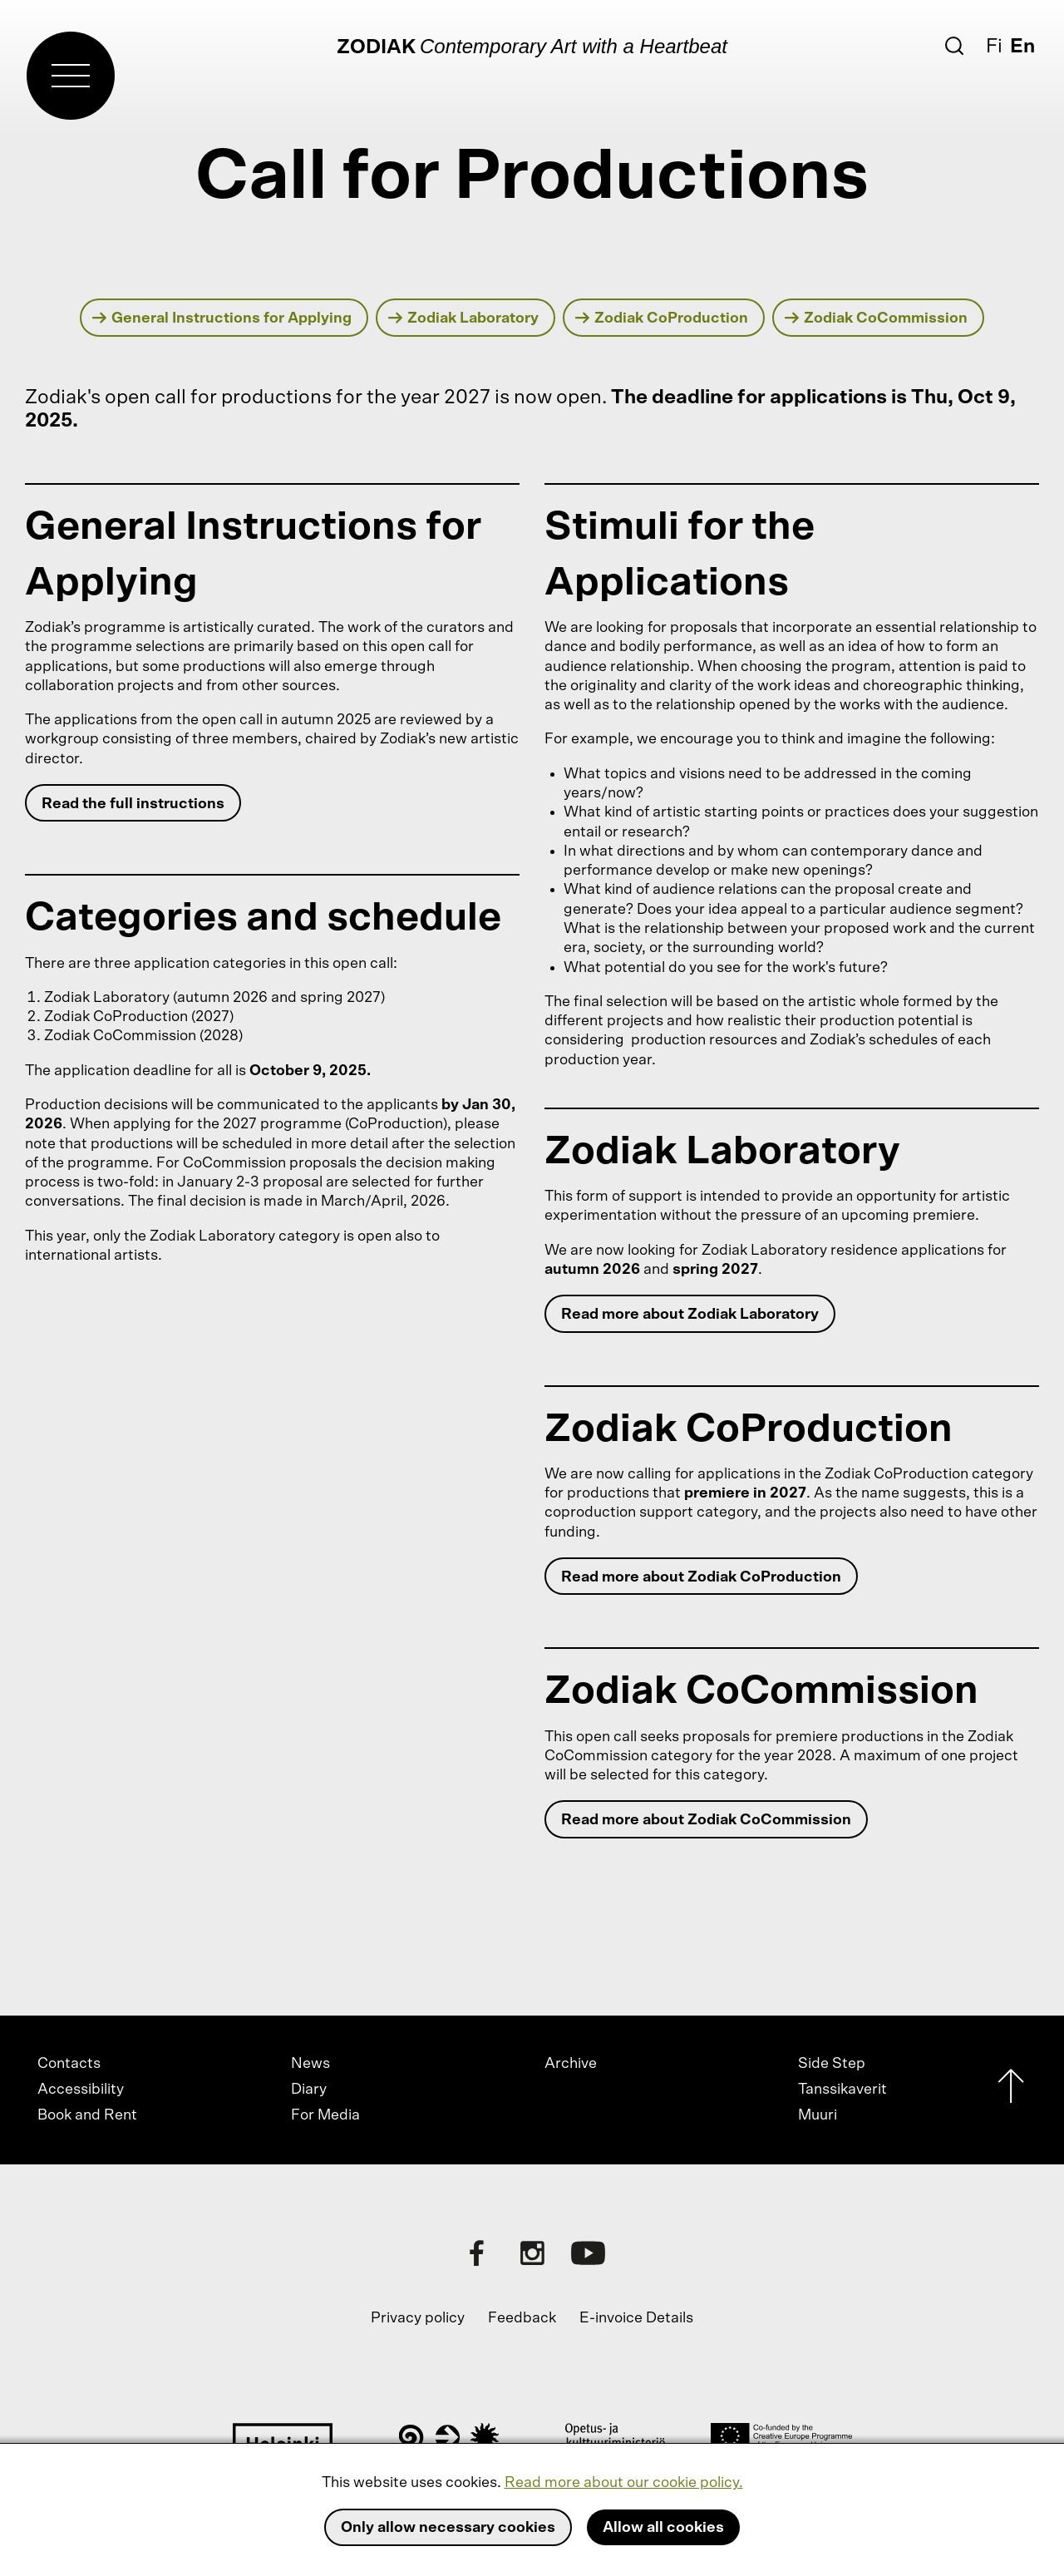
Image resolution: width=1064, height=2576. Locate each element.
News (310, 2063)
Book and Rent (87, 2115)
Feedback (522, 2318)
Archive (570, 2063)
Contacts (69, 2063)
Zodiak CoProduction (662, 318)
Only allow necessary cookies (448, 2527)
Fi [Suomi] (994, 47)
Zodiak (376, 47)
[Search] (954, 46)
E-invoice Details (636, 2318)
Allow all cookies (663, 2527)
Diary (309, 2089)
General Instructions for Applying (222, 318)
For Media (325, 2115)
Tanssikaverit (842, 2089)
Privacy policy (418, 2318)
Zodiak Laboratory (464, 318)
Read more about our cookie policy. (624, 2482)
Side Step (831, 2063)
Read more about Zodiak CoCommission (706, 1820)
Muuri (817, 2115)
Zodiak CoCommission (877, 318)
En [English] (1022, 47)
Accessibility (80, 2089)
